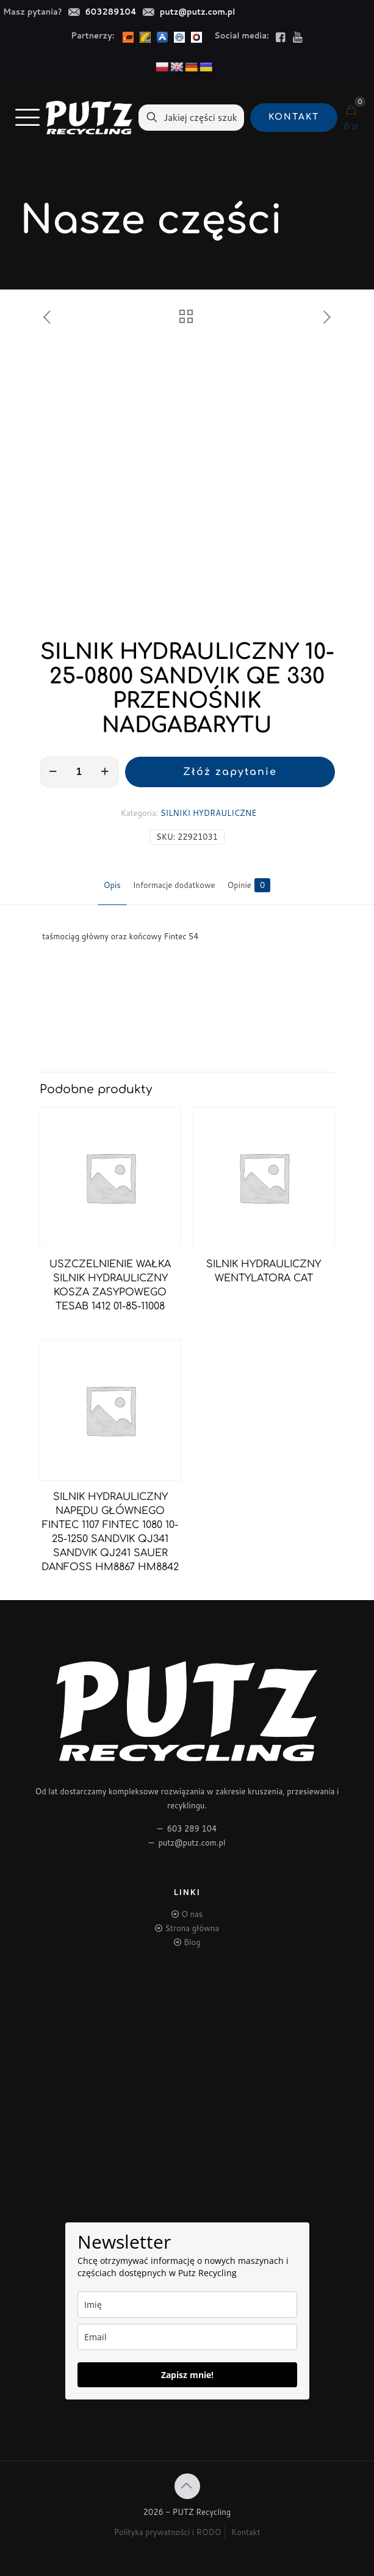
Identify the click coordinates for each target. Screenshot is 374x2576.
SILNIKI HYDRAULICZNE (208, 812)
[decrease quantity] (53, 772)
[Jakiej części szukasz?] (191, 117)
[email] (187, 2337)
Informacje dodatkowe (174, 884)
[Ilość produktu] (79, 772)
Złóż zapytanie (230, 771)
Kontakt (246, 2532)
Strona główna (192, 1928)
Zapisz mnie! (187, 2375)
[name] (187, 2304)
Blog (192, 1942)
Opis (112, 884)
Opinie (249, 885)
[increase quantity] (105, 772)
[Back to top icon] (187, 2486)
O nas (192, 1913)
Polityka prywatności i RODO (167, 2532)
